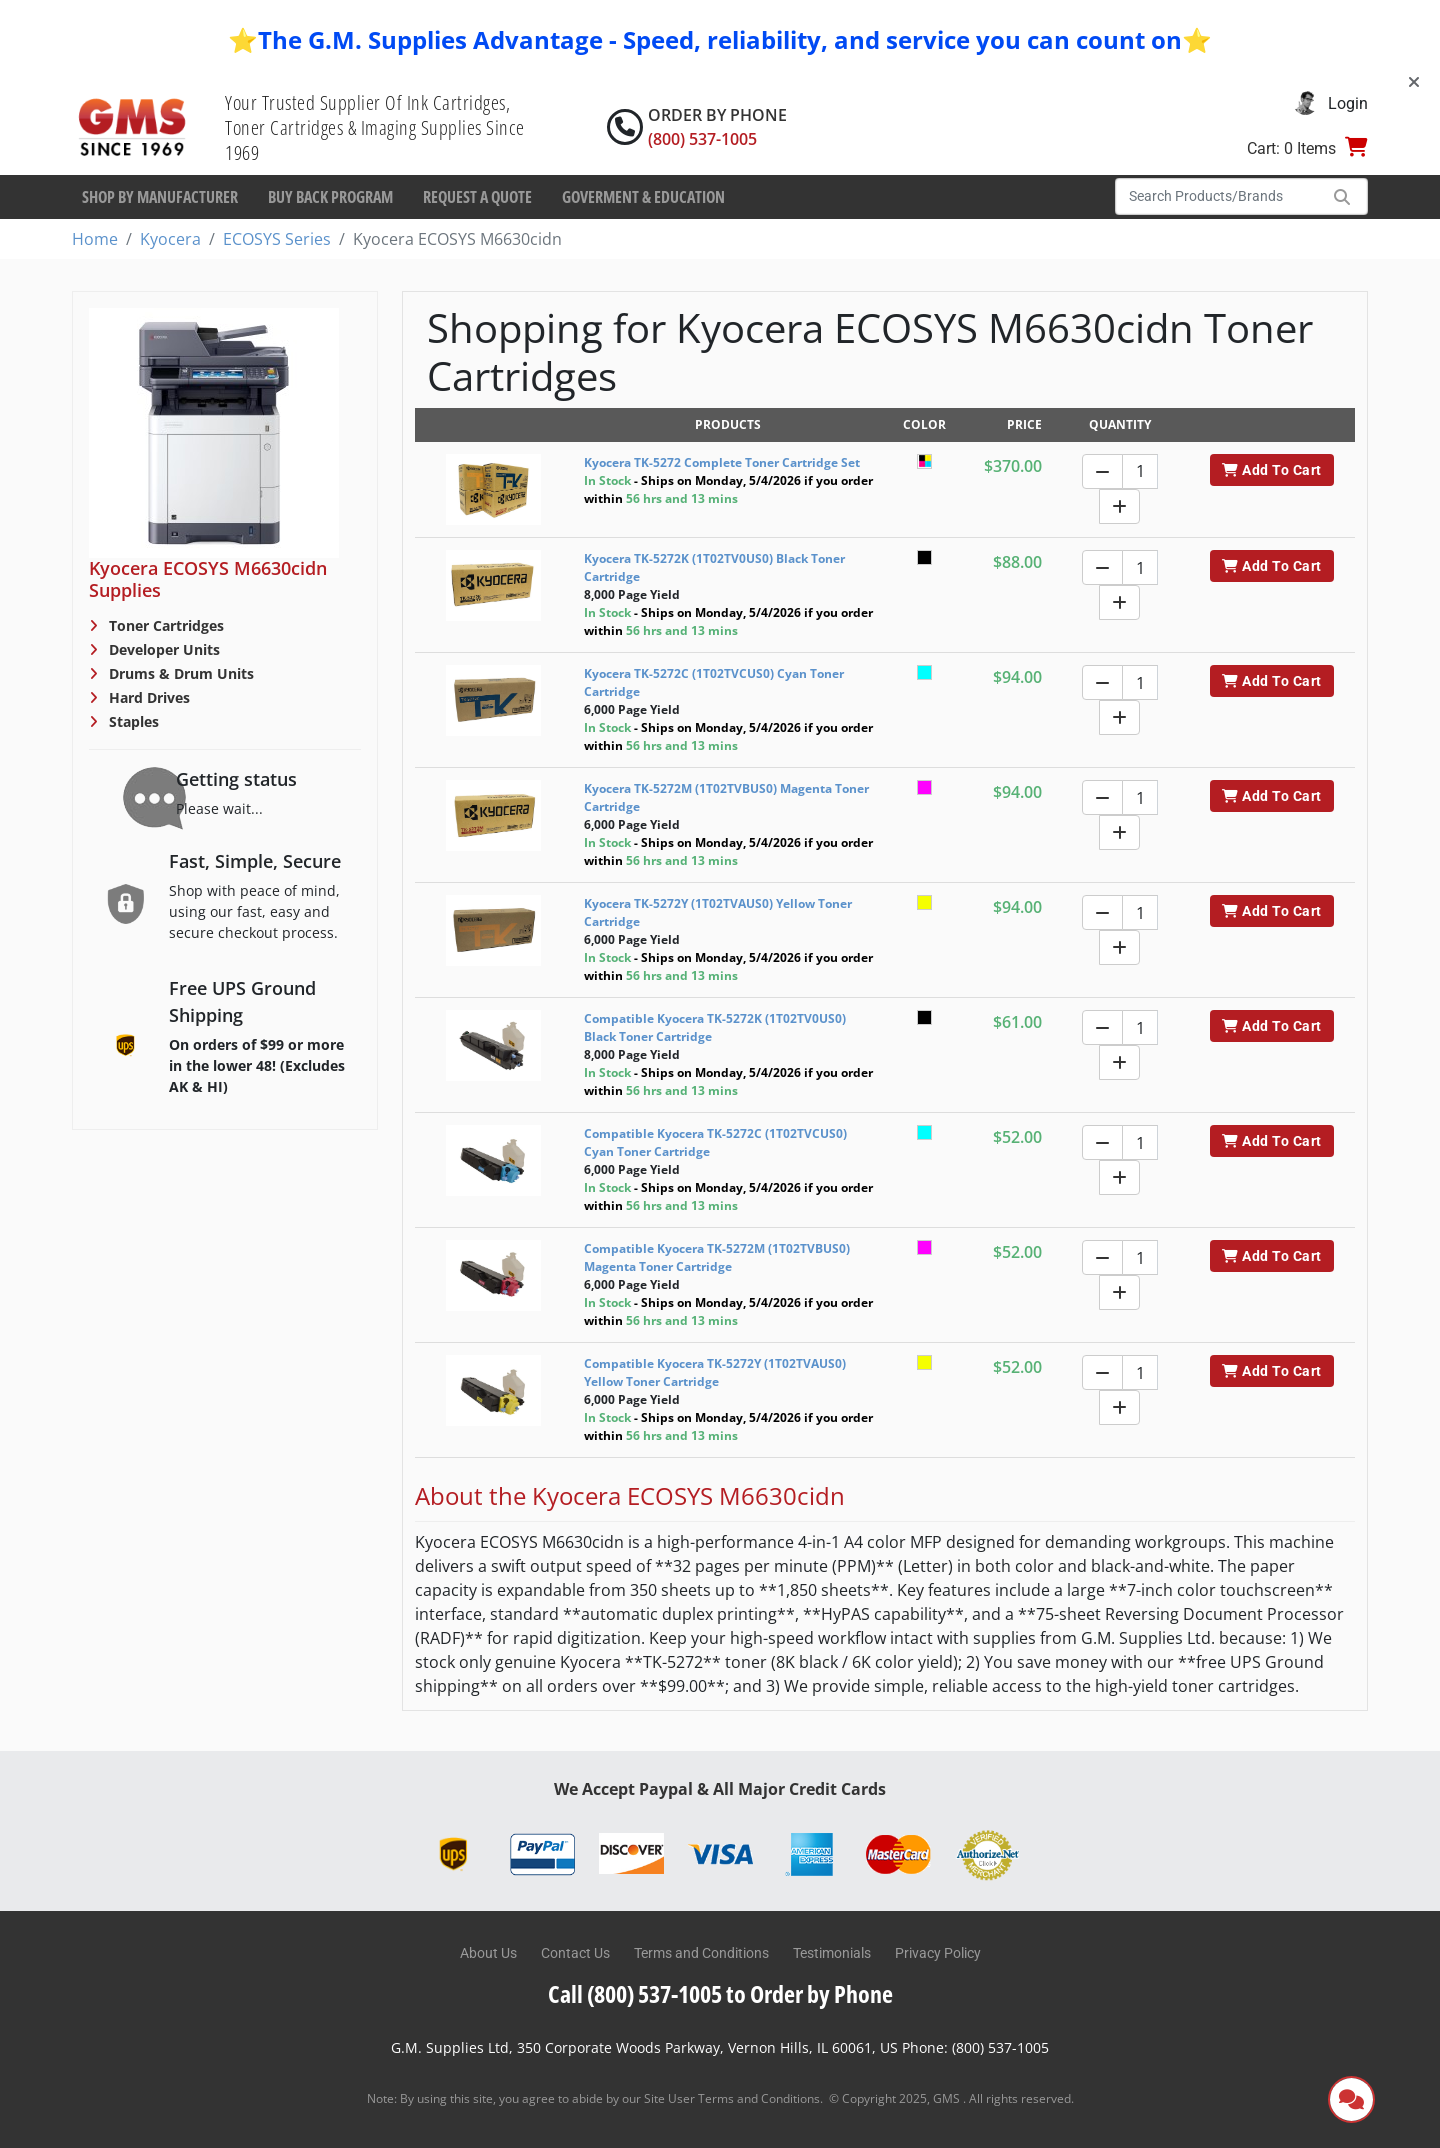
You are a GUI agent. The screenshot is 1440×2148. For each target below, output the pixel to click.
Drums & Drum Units (179, 673)
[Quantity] (1140, 471)
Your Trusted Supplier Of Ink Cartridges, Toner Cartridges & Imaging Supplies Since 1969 (375, 127)
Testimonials (832, 1953)
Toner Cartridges (164, 625)
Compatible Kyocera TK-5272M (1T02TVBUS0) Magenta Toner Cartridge (717, 1257)
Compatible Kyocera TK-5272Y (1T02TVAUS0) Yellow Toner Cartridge (715, 1372)
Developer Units (162, 649)
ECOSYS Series (277, 239)
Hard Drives (147, 697)
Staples (132, 721)
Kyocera (170, 239)
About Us (488, 1953)
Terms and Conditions (701, 1953)
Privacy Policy (938, 1953)
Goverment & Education (643, 197)
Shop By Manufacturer (160, 197)
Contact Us (575, 1953)
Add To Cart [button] (1271, 470)
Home (95, 239)
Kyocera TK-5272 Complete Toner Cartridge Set (722, 462)
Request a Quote (477, 197)
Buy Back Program (330, 197)
